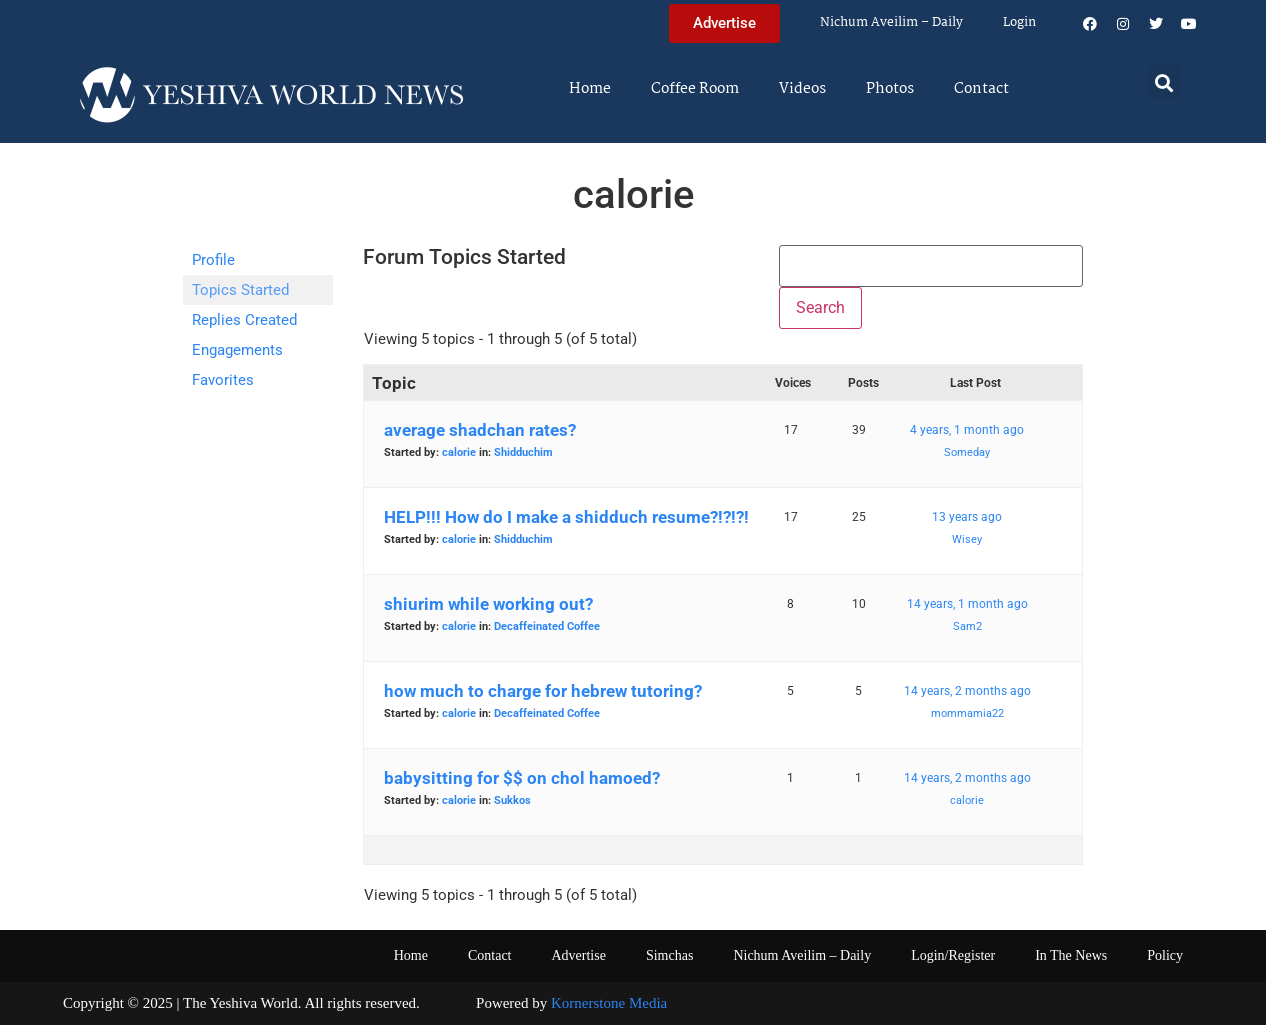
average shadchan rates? (480, 430)
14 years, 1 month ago (967, 604)
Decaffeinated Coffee (547, 626)
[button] (1164, 82)
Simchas (669, 955)
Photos (890, 89)
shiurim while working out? (488, 604)
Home (590, 89)
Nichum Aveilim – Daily (891, 22)
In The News (1071, 955)
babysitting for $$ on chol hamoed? (522, 778)
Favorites (223, 380)
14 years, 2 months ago (967, 691)
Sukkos (512, 800)
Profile (213, 260)
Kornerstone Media (609, 1003)
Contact (981, 89)
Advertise (578, 955)
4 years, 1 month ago (967, 430)
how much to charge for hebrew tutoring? (543, 691)
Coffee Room (695, 89)
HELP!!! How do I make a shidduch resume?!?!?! (566, 517)
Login (1019, 22)
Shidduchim (523, 452)
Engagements (237, 350)
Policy (1165, 955)
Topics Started (240, 290)
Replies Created (244, 320)
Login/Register (953, 955)
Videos (802, 89)
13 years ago (967, 517)
